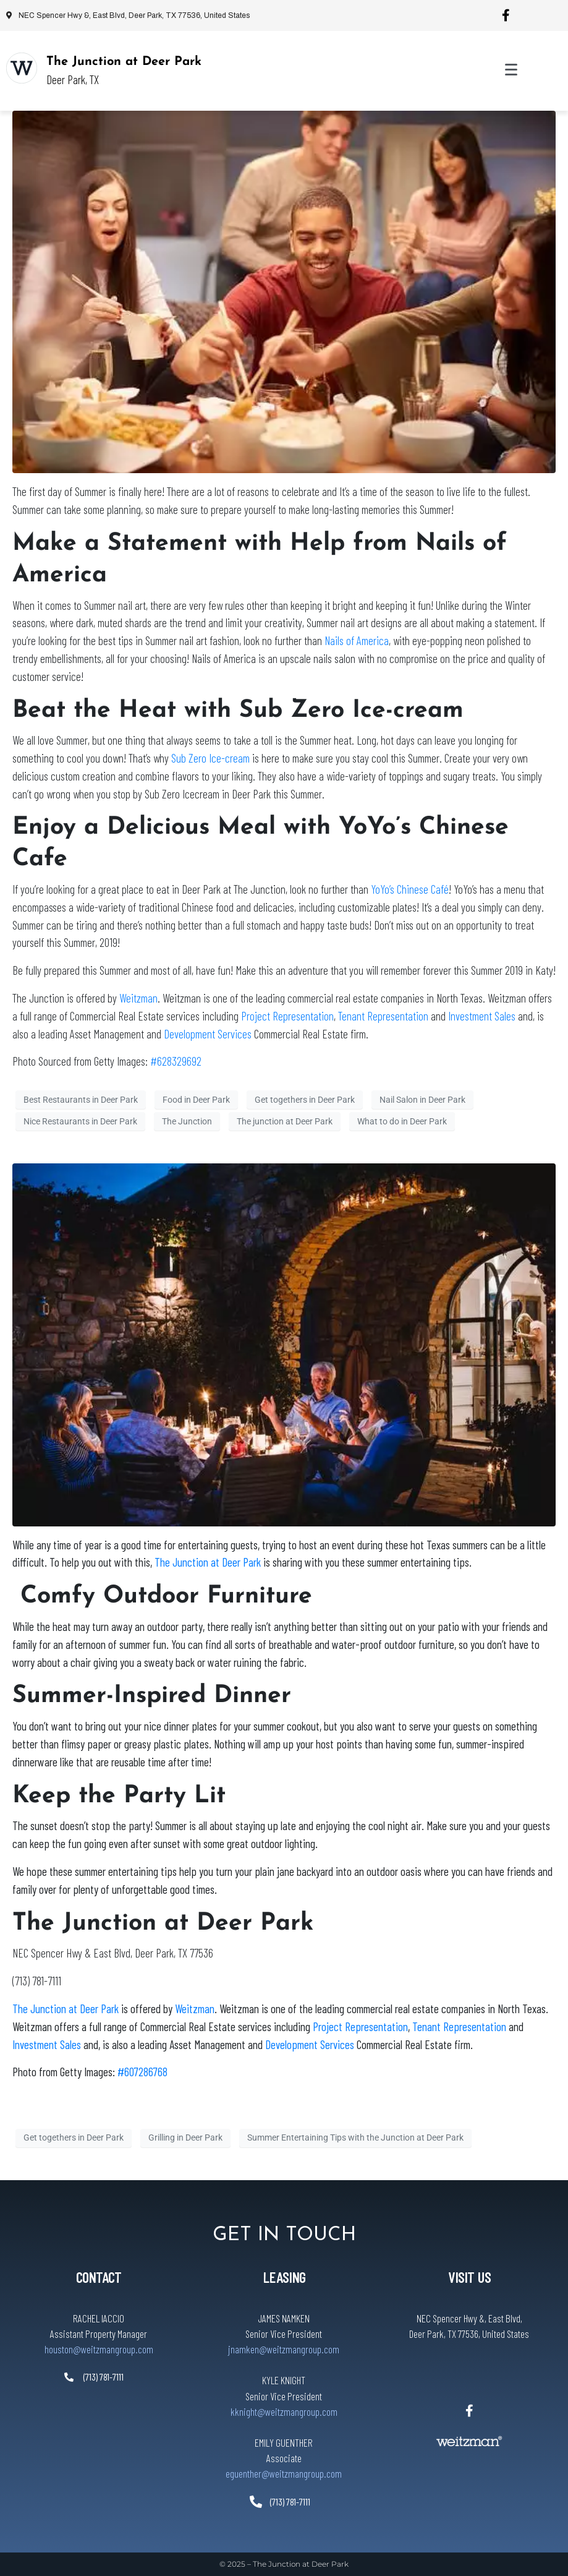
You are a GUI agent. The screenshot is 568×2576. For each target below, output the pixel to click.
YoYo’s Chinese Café (410, 889)
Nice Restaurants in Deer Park (80, 1121)
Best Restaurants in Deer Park (80, 1100)
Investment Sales (483, 1016)
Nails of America (356, 640)
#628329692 (175, 1061)
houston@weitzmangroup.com (99, 2349)
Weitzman (138, 998)
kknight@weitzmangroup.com (284, 2411)
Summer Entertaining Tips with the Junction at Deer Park (355, 2137)
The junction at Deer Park (285, 1121)
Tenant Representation (383, 1016)
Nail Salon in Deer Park (422, 1100)
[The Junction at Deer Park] (21, 68)
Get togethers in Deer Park (305, 1100)
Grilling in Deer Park (185, 2137)
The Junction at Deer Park (123, 62)
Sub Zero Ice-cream (210, 758)
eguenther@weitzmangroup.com (284, 2473)
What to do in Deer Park (402, 1121)
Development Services (208, 1034)
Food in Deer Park (196, 1100)
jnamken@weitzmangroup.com (283, 2349)
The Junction (187, 1121)
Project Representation (287, 1016)
